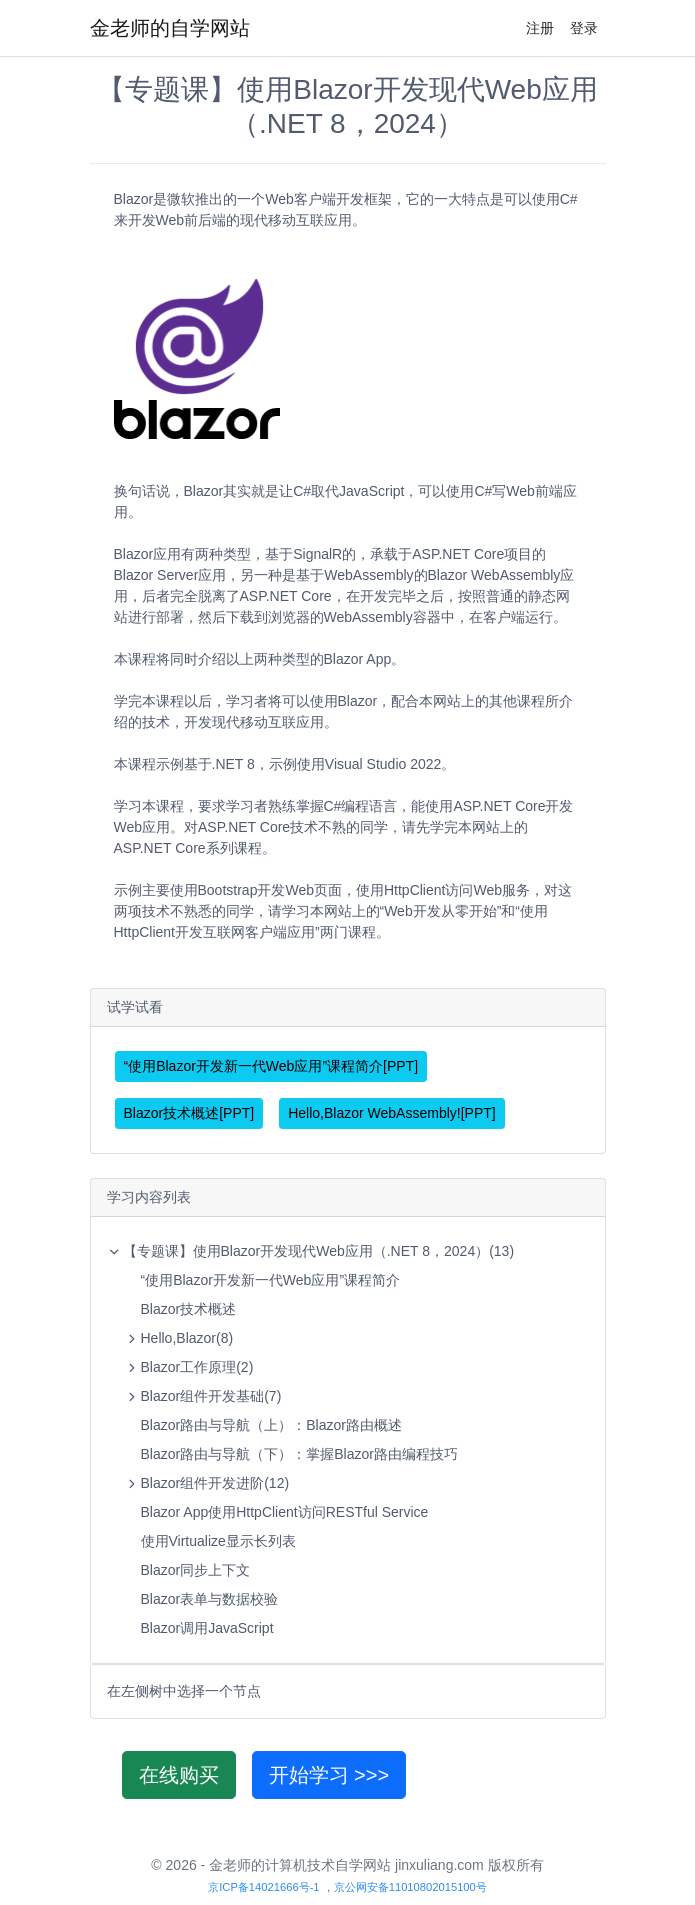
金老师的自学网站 (170, 28)
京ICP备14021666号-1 (263, 1887)
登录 (584, 28)
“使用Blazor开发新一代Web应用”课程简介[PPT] (271, 1066)
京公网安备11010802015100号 (410, 1887)
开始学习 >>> (329, 1775)
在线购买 (179, 1775)
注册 (540, 28)
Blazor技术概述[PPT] (189, 1113)
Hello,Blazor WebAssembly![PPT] (391, 1113)
